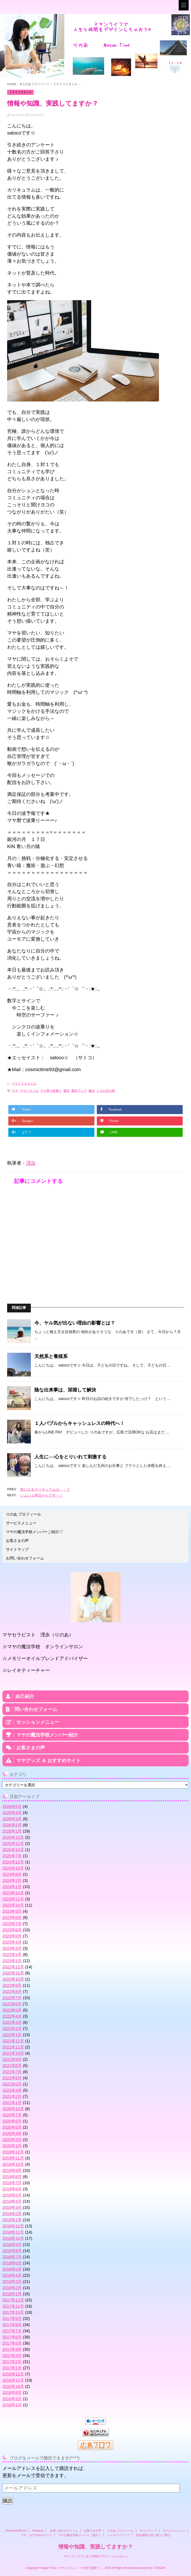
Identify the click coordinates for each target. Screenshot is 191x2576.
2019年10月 (13, 2164)
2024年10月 (13, 1868)
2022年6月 (12, 2004)
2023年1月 (12, 1961)
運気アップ (79, 1090)
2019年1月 (12, 2220)
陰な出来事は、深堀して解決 (65, 1389)
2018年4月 (12, 2275)
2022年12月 (13, 1967)
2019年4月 (12, 2201)
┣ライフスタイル (24, 1083)
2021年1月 (12, 2102)
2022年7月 (12, 1998)
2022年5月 (12, 2010)
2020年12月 (13, 2109)
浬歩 (31, 1163)
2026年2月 (12, 1825)
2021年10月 (13, 2053)
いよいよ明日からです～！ (41, 1495)
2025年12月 (13, 1837)
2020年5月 (12, 2127)
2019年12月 (13, 2152)
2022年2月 (12, 2028)
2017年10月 (13, 2312)
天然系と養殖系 (51, 1356)
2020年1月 (12, 2146)
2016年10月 (13, 2386)
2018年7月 (12, 2257)
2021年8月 (12, 2065)
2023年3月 (12, 1948)
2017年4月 (12, 2349)
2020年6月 (12, 2121)
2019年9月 (12, 2170)
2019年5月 (12, 2195)
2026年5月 (12, 1806)
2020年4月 (12, 2133)
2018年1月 (12, 2294)
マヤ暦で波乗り (51, 1090)
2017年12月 (13, 2300)
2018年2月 (12, 2288)
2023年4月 (12, 1942)
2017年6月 (12, 2337)
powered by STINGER (151, 2568)
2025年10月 (13, 1850)
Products (37, 2530)
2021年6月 (12, 2078)
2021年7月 (12, 2072)
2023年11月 (13, 1899)
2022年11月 (13, 1973)
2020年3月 (12, 2139)
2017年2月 (12, 2362)
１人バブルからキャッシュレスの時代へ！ (79, 1423)
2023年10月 (13, 1905)
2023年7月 (12, 1924)
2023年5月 (12, 1936)
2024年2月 (12, 1880)
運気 (66, 1090)
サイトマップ (17, 1549)
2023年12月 (13, 1893)
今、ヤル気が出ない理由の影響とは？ (74, 1322)
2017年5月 (12, 2343)
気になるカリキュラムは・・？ (45, 1489)
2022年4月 (12, 2016)
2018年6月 (12, 2263)
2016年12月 (13, 2374)
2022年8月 (12, 1991)
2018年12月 (13, 2226)
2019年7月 (12, 2183)
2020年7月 (12, 2115)
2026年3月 (12, 1819)
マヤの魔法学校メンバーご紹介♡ (34, 1532)
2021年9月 (12, 2059)
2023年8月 (12, 1917)
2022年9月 (12, 1985)
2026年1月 (12, 1831)
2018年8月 (12, 2251)
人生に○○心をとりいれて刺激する (70, 1456)
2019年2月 (12, 2214)
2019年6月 (12, 2189)
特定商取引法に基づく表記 (153, 2535)
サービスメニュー (21, 1523)
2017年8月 (12, 2325)
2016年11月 (13, 2380)
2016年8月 (12, 2392)
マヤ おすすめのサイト (36, 2535)
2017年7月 (12, 2331)
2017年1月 (12, 2368)
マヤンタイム (29, 1090)
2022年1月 (12, 2035)
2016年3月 (12, 2399)
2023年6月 (12, 1930)
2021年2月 (12, 2096)
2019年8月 (12, 2177)
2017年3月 (12, 2355)
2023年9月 (12, 1911)
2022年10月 (13, 1979)
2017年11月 (13, 2306)
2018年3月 (12, 2281)
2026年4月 (12, 1813)
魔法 (92, 1090)
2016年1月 (12, 2405)
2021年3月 (12, 2090)
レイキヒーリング (118, 2535)
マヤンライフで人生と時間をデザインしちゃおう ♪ (95, 2556)
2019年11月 (13, 2158)
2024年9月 (12, 1874)
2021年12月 (13, 2041)
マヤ (15, 1090)
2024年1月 (12, 1887)
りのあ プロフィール (23, 1514)
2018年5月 (12, 2269)
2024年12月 (13, 1862)
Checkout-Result (15, 2530)
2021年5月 (12, 2084)
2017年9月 (12, 2318)
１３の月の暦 (105, 1090)
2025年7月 (12, 1856)
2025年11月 (13, 1843)
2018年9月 (12, 2244)
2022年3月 (12, 2022)
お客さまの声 (17, 1541)
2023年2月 (12, 1954)
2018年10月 (13, 2238)
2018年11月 (13, 2232)
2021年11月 (13, 2047)
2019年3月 (12, 2207)
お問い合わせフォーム (25, 1558)
